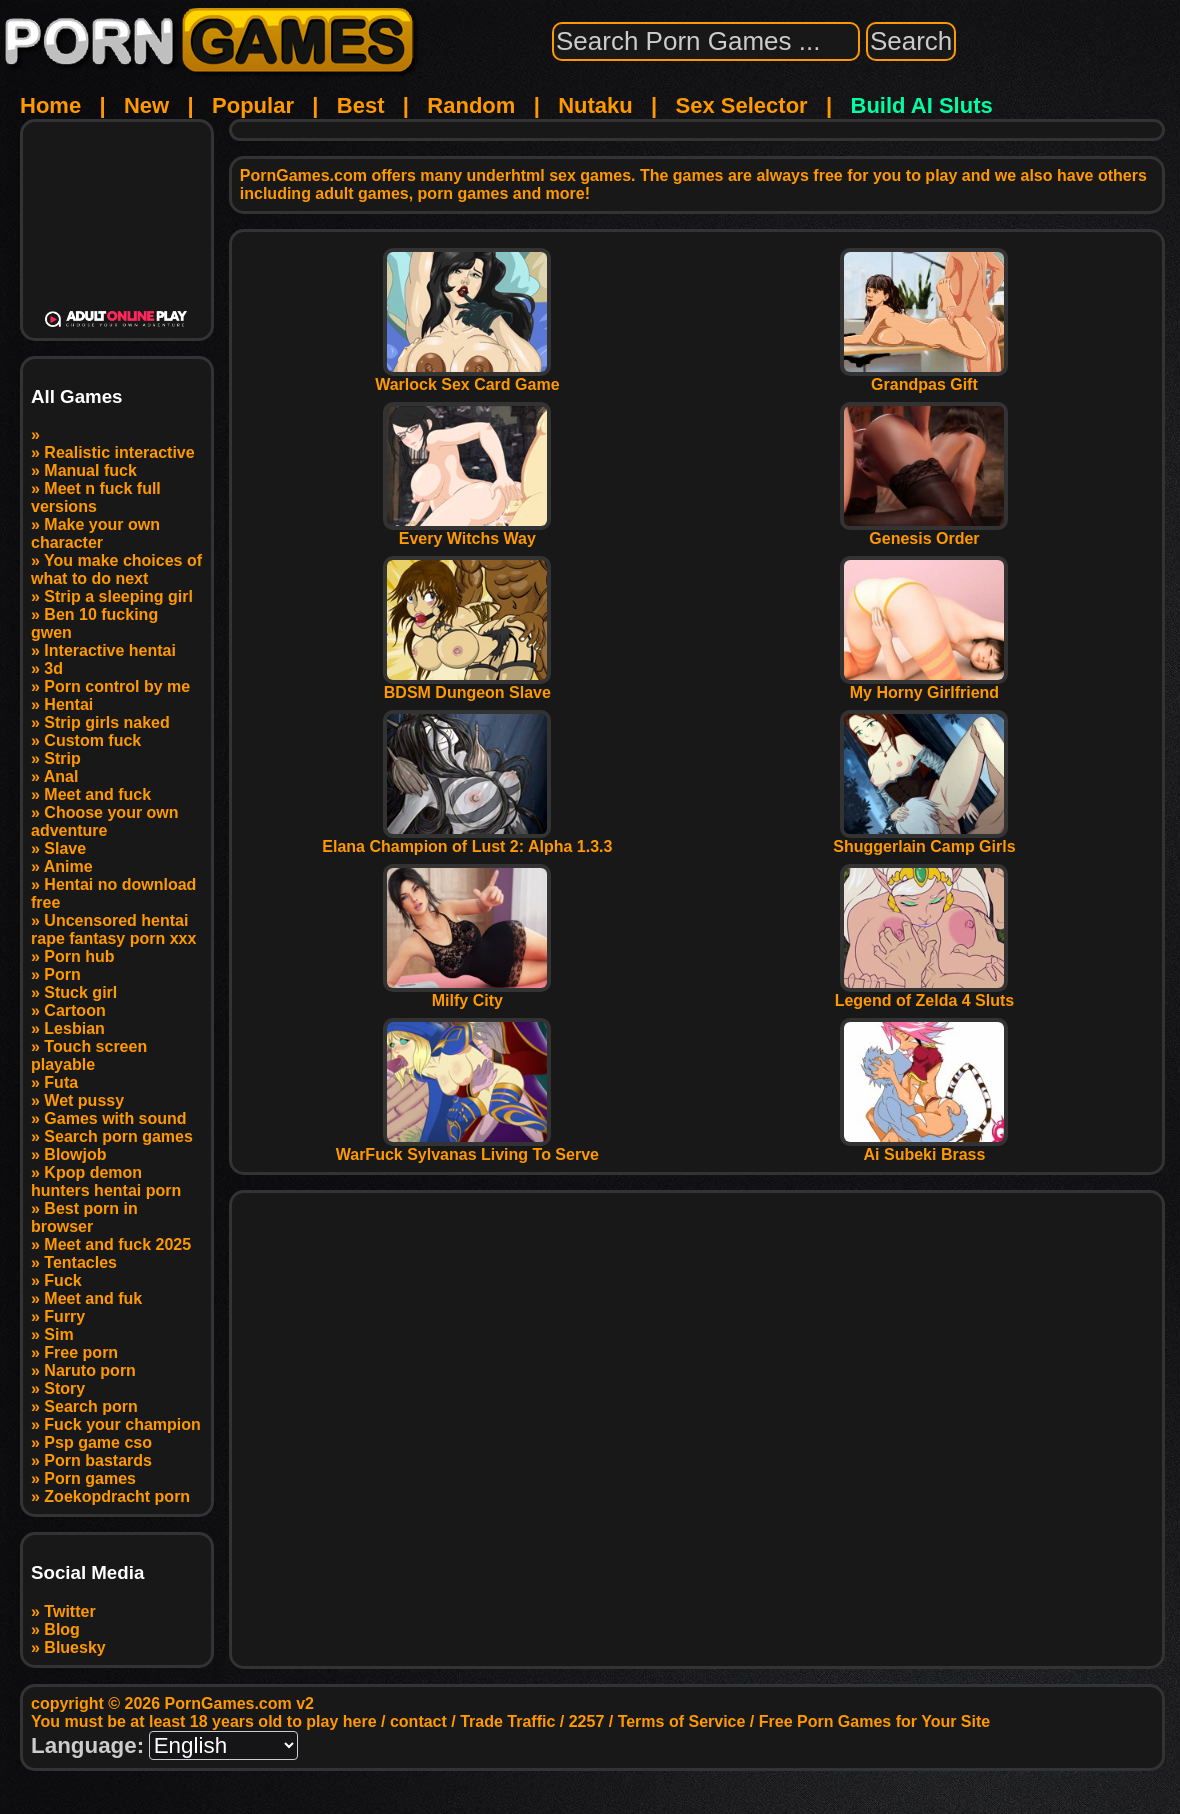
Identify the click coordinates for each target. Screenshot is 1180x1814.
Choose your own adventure (105, 821)
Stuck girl (80, 992)
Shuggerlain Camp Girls (924, 839)
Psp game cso (98, 1442)
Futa (61, 1082)
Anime (68, 866)
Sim (58, 1334)
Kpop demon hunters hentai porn (106, 1181)
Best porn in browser (84, 1217)
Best (361, 105)
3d (53, 668)
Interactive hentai (110, 650)
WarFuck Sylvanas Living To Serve (467, 1147)
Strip (62, 758)
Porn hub (79, 956)
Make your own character (95, 533)
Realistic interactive (119, 452)
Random (471, 105)
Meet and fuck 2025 (117, 1244)
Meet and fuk (93, 1298)
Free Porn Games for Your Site (874, 1721)
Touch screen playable (89, 1055)
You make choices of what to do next (116, 569)
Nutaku (595, 105)
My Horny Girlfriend (924, 685)
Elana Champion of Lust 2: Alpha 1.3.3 (467, 839)
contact (418, 1721)
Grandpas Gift (924, 377)
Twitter (69, 1611)
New (146, 105)
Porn (62, 974)
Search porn (90, 1406)
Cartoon (74, 1010)
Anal (61, 776)
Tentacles (80, 1262)
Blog (62, 1629)
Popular (253, 105)
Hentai (68, 704)
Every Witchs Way (467, 531)
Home (50, 105)
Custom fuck (92, 740)
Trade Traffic (507, 1721)
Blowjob (75, 1154)
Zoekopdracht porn (117, 1496)
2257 (587, 1721)
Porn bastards (98, 1460)
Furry (64, 1316)
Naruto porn (90, 1370)
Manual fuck (90, 470)
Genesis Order (924, 531)
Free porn (81, 1352)
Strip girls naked (106, 722)
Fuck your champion (122, 1424)
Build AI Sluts (922, 105)
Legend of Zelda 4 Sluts (925, 993)
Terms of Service (682, 1721)
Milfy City (467, 993)
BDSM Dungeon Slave (467, 685)
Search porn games (118, 1136)
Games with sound (115, 1118)
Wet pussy (84, 1100)
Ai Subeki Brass (924, 1147)
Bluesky (74, 1647)
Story (64, 1388)
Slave (65, 848)
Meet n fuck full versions (96, 497)
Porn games (90, 1478)
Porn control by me (117, 686)
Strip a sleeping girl (118, 596)
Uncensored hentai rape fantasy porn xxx (113, 929)
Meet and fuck (97, 794)
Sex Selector (742, 105)
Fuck (62, 1280)
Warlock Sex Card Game (467, 377)
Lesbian (74, 1028)
